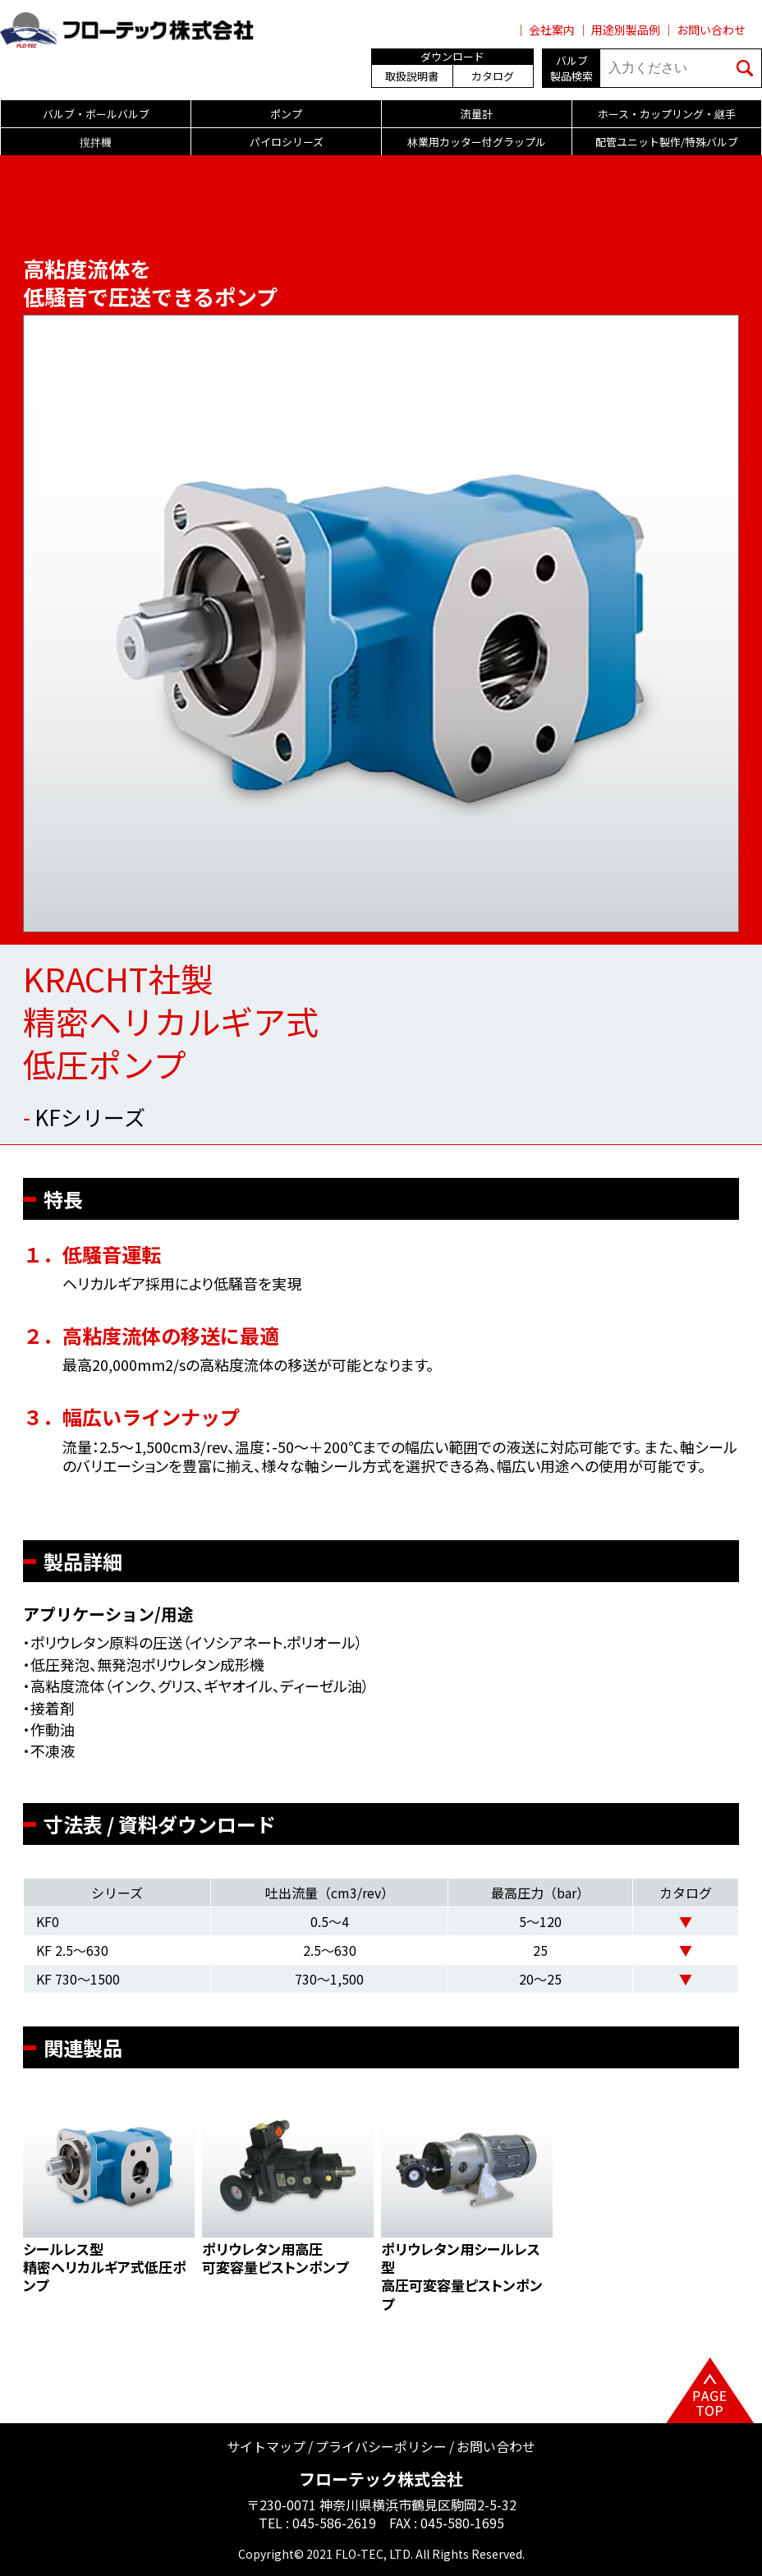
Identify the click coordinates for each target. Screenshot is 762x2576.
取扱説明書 (411, 76)
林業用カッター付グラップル (476, 142)
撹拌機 (96, 142)
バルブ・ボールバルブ (96, 114)
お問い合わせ (711, 29)
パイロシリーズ (287, 142)
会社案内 (552, 29)
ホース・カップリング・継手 (667, 114)
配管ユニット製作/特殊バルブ (666, 142)
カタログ (492, 76)
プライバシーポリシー (381, 2446)
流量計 (477, 114)
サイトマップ (266, 2446)
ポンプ (286, 114)
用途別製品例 (625, 29)
